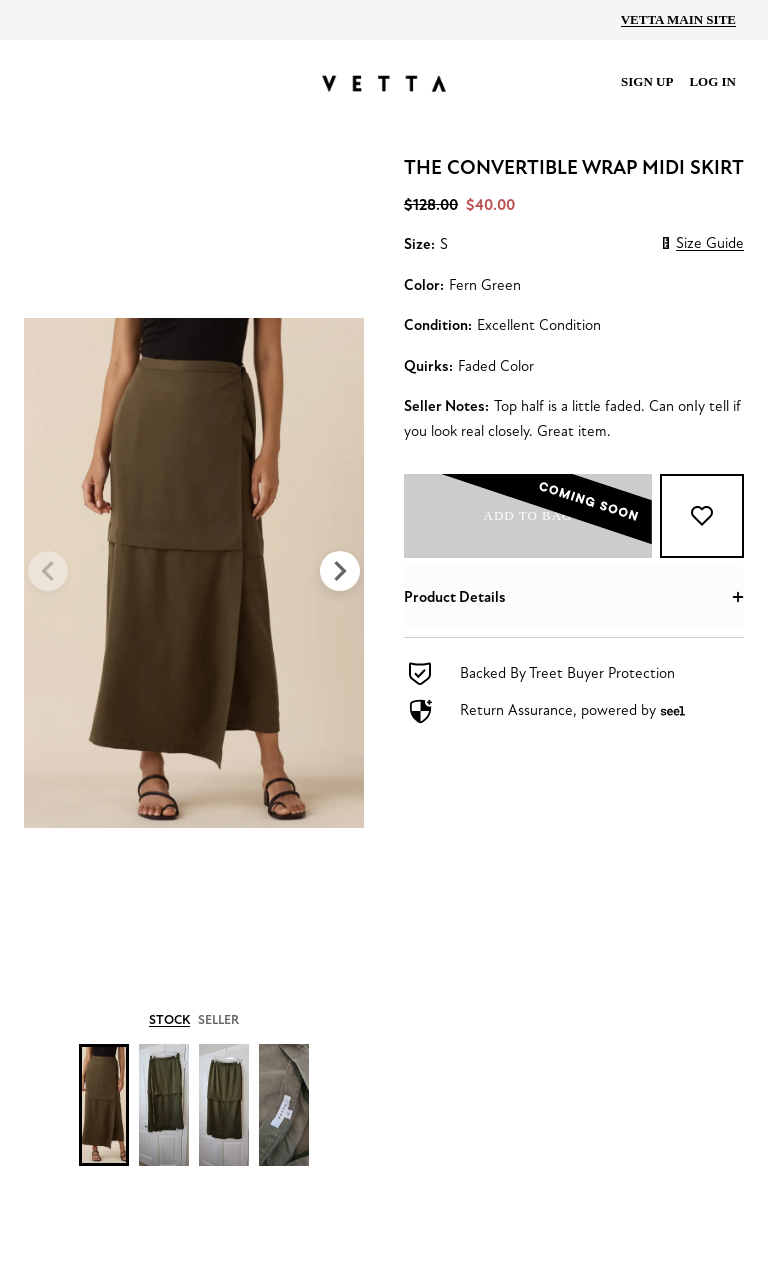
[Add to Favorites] (702, 516)
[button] (574, 597)
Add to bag (542, 516)
